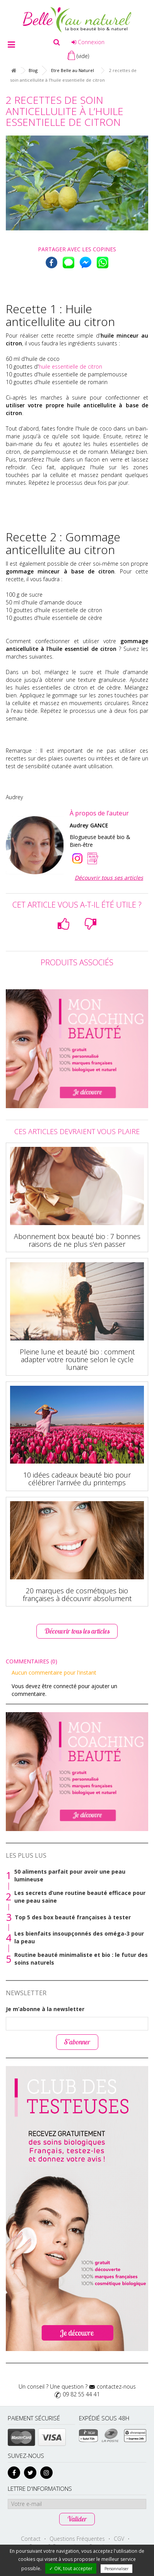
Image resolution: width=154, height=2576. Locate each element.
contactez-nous (116, 2386)
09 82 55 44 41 (81, 2394)
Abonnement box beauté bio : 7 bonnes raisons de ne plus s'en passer (77, 1240)
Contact (31, 2538)
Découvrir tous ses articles (109, 877)
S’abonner (77, 2041)
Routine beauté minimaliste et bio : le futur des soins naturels (81, 1958)
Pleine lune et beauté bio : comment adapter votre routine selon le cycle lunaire (77, 1359)
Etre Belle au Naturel (72, 70)
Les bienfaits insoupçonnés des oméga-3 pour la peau (79, 1937)
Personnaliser (116, 2568)
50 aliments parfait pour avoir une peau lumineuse (69, 1875)
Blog (33, 70)
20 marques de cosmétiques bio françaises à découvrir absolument (77, 1594)
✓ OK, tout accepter (70, 2568)
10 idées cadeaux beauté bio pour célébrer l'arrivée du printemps (77, 1478)
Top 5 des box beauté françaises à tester (73, 1917)
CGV (119, 2538)
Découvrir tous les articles (77, 1631)
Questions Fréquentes (77, 2538)
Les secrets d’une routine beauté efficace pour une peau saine (79, 1896)
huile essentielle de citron (70, 366)
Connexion (88, 42)
